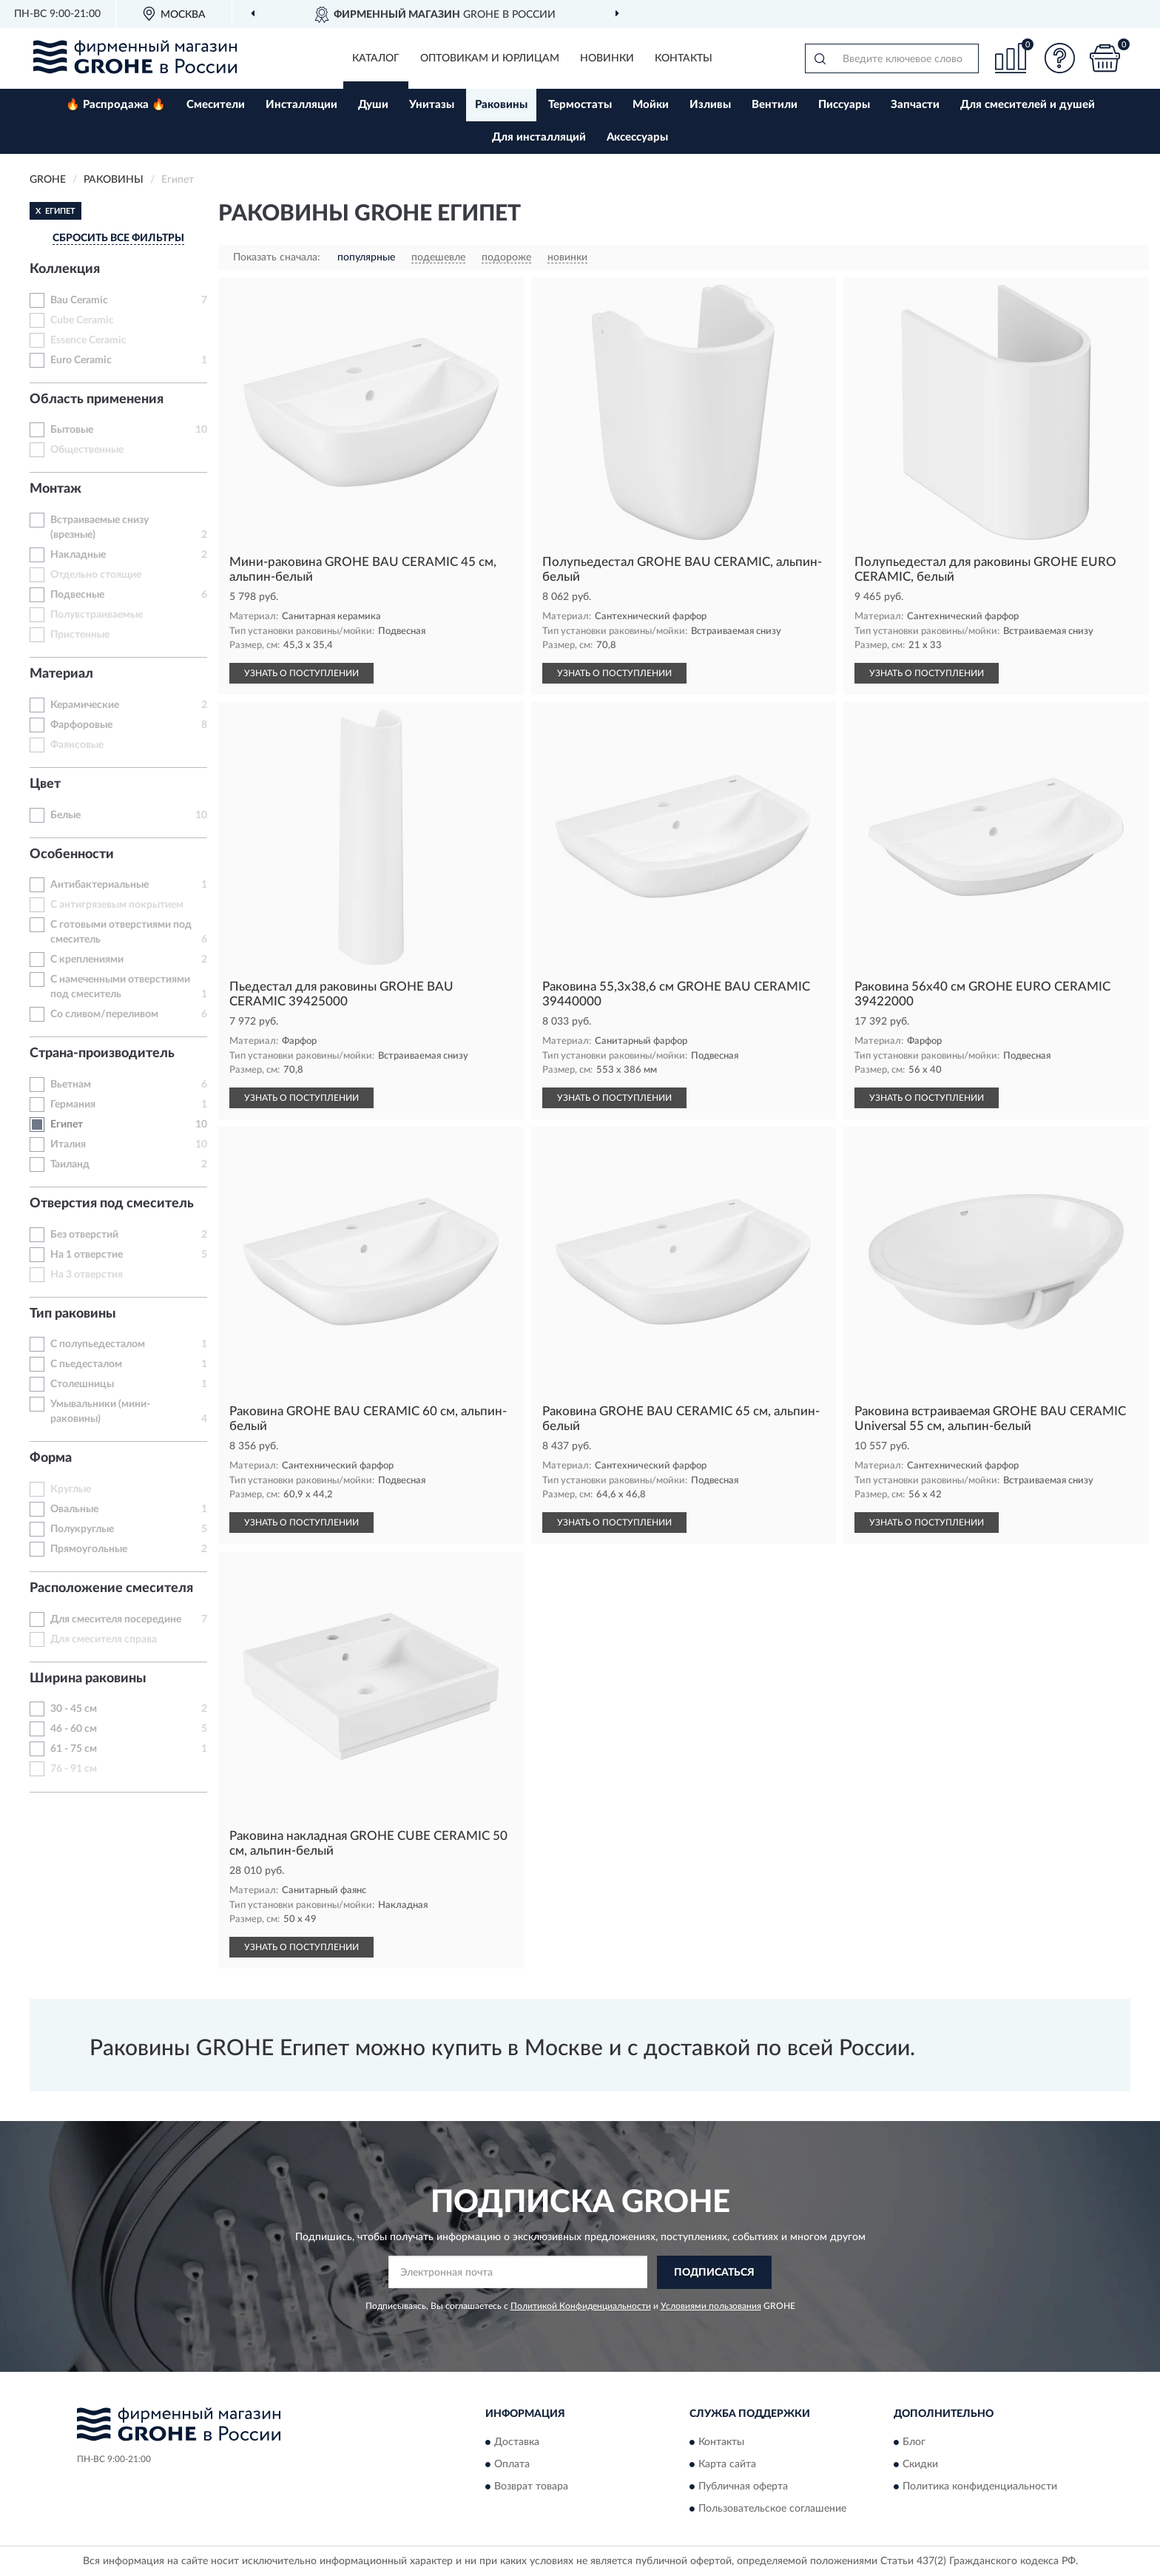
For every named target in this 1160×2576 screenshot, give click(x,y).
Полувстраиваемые (96, 615)
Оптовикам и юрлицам (489, 58)
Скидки (920, 2465)
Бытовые (71, 430)
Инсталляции (301, 104)
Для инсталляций (539, 137)
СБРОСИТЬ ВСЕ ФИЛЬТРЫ (118, 238)
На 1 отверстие (86, 1255)
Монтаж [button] (55, 489)
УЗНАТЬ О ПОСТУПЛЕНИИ (301, 673)
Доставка (516, 2443)
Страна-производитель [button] (102, 1053)
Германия (72, 1104)
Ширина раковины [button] (88, 1678)
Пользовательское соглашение (772, 2509)
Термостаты (580, 104)
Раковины (501, 104)
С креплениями (87, 959)
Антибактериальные (99, 885)
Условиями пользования (711, 2306)
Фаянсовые (77, 745)
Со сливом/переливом (104, 1014)
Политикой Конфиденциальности (580, 2306)
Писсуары (844, 104)
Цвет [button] (45, 784)
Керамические (84, 705)
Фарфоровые (81, 725)
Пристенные (79, 635)
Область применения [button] (96, 399)
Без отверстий (84, 1235)
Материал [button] (61, 674)
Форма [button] (51, 1458)
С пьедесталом (86, 1364)
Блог (914, 2443)
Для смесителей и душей (1027, 104)
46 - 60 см (73, 1729)
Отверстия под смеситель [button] (112, 1203)
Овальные (74, 1509)
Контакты (683, 58)
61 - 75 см (73, 1749)
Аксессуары (637, 137)
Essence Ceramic (88, 340)
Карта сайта (727, 2465)
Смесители (215, 104)
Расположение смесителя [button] (111, 1588)
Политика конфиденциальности (980, 2487)
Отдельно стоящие (95, 575)
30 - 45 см (73, 1709)
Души (373, 104)
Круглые (70, 1489)
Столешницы (82, 1384)
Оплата (512, 2465)
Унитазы (431, 104)
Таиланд (70, 1164)
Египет (66, 1124)
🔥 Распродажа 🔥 (116, 104)
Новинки (607, 58)
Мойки (651, 104)
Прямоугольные (88, 1549)
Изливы (710, 104)
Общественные (87, 450)
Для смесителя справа (103, 1639)
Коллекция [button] (65, 269)
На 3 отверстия (86, 1275)
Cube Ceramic (82, 320)
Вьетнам (70, 1084)
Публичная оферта (743, 2487)
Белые (65, 815)
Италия (68, 1144)
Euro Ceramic (81, 360)
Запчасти (915, 104)
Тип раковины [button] (73, 1314)
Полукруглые (82, 1529)
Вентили (775, 104)
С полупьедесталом (97, 1344)
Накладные (78, 555)
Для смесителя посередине (115, 1619)
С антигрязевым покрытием (116, 905)
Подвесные (77, 595)
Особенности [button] (72, 854)
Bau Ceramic (79, 300)
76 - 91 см (73, 1769)
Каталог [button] (375, 58)
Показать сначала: (276, 257)
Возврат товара (531, 2487)
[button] (1060, 58)
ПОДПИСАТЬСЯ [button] (714, 2273)
